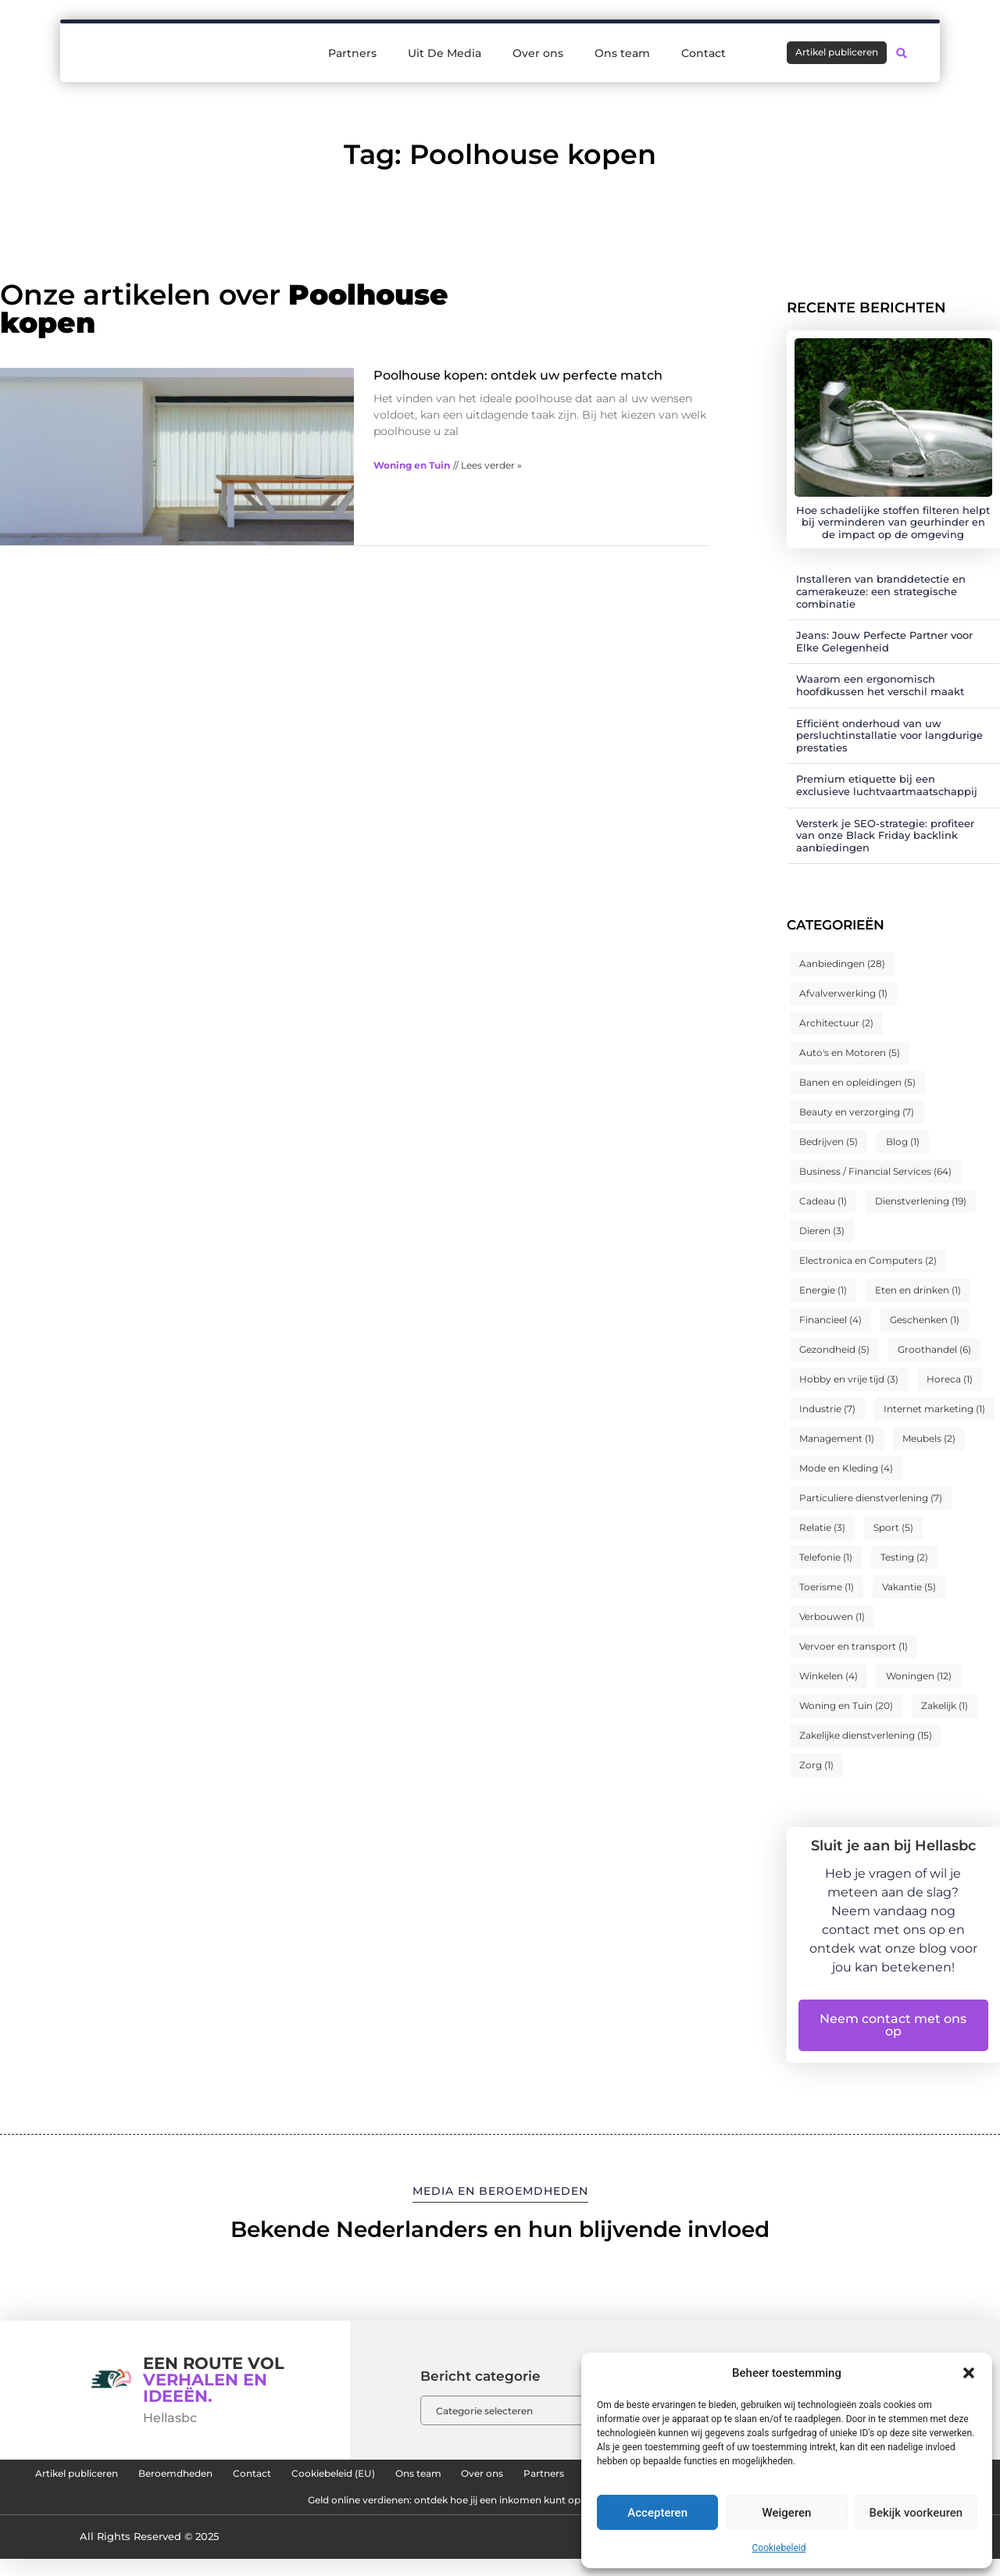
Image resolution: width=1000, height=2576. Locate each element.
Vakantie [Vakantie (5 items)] (909, 1587)
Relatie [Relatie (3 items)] (822, 1527)
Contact (703, 48)
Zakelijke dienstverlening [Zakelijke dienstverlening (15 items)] (865, 1735)
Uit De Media (444, 48)
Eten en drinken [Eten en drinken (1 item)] (918, 1290)
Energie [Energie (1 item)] (823, 1290)
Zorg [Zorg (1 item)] (816, 1765)
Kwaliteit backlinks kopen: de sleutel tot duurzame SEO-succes (246, 2513)
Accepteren (657, 2513)
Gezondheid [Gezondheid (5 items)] (834, 1349)
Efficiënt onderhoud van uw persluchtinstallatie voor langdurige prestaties (889, 735)
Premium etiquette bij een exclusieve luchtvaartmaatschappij (886, 784)
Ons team (622, 48)
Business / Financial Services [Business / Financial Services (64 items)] (875, 1171)
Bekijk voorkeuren (915, 2513)
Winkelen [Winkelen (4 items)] (828, 1676)
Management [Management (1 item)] (836, 1438)
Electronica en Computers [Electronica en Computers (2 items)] (868, 1260)
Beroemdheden (281, 2478)
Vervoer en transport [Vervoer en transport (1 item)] (853, 1646)
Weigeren (787, 2513)
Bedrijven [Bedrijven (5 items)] (828, 1141)
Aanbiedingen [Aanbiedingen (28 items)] (842, 963)
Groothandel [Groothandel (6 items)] (934, 1349)
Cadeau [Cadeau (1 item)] (823, 1201)
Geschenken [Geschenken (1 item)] (924, 1319)
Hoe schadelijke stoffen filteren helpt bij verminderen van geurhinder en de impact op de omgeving (893, 522)
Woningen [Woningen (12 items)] (919, 1676)
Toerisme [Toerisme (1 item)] (826, 1587)
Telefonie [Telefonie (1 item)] (825, 1557)
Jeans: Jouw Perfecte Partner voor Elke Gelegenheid (884, 641)
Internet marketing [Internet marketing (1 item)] (934, 1409)
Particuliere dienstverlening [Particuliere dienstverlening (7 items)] (870, 1498)
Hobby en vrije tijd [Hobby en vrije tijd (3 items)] (848, 1379)
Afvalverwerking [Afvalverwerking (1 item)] (843, 993)
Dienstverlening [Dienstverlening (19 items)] (920, 1201)
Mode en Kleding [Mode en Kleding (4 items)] (846, 1468)
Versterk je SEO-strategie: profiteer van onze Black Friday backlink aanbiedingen (885, 835)
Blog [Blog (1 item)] (903, 1141)
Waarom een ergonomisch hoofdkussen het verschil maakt (880, 685)
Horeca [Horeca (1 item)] (950, 1379)
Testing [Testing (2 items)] (904, 1557)
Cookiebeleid (779, 2547)
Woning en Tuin (411, 465)
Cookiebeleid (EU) (485, 2478)
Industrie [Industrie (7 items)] (827, 1409)
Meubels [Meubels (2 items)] (928, 1438)
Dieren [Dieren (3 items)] (822, 1230)
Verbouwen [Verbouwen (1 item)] (832, 1616)
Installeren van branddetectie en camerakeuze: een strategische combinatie (881, 591)
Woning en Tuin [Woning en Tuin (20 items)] (846, 1705)
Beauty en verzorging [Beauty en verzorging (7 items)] (856, 1112)
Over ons (537, 48)
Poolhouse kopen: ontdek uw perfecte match (517, 375)
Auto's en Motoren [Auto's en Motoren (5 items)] (849, 1052)
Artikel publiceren (153, 2478)
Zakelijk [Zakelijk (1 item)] (944, 1705)
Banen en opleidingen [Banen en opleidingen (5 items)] (857, 1082)
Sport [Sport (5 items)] (893, 1527)
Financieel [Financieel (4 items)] (830, 1319)
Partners (352, 48)
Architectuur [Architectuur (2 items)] (836, 1023)
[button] (969, 2373)
